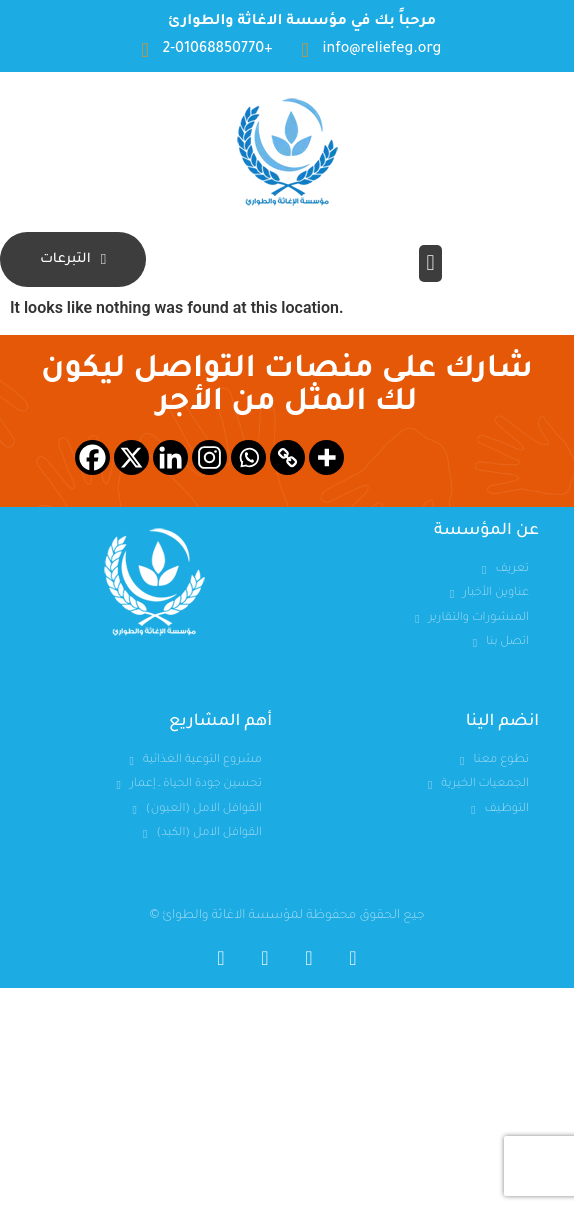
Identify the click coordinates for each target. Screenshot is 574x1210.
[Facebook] (92, 457)
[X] (131, 457)
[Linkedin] (170, 457)
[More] (326, 457)
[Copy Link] (287, 457)
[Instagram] (209, 457)
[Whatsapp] (248, 457)
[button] (430, 263)
